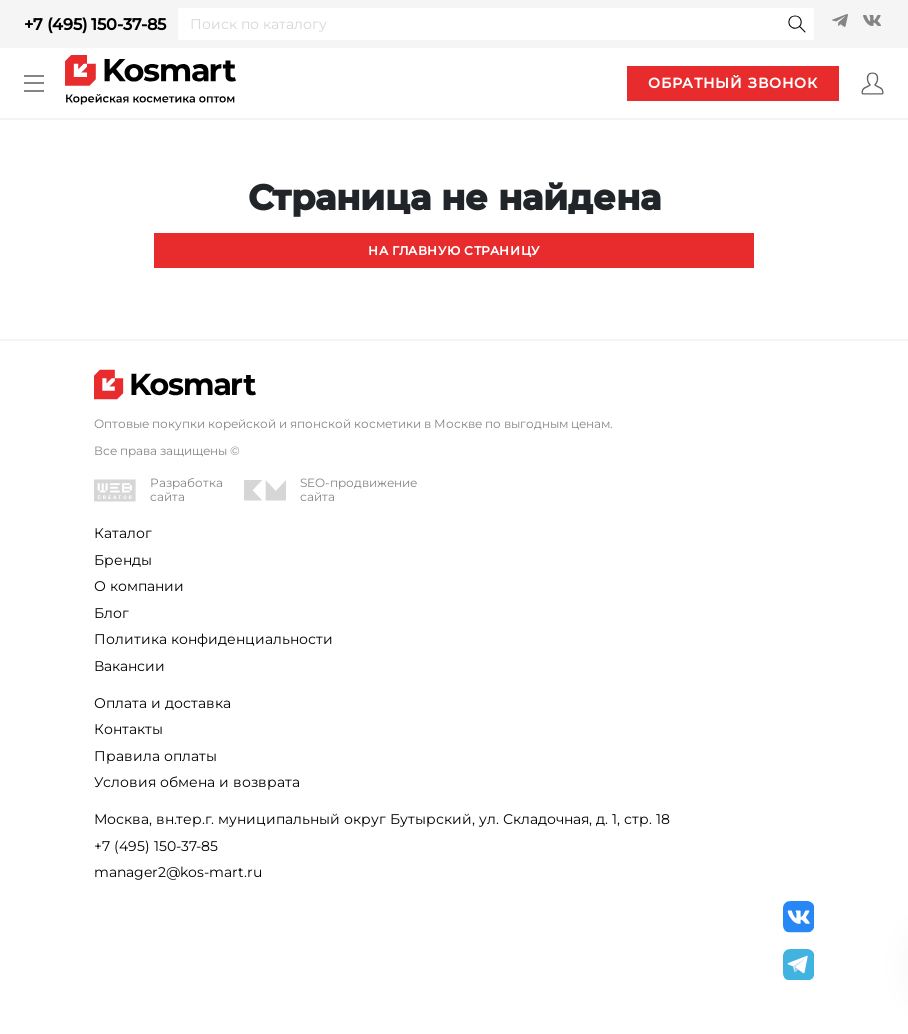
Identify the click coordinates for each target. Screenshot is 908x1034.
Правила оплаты (155, 756)
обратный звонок (733, 83)
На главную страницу (454, 250)
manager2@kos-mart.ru (178, 872)
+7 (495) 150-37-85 (95, 24)
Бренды (123, 560)
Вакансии (129, 666)
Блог (111, 613)
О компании (139, 586)
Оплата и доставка (162, 703)
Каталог (123, 533)
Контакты (128, 729)
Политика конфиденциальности (213, 639)
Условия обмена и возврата (197, 782)
